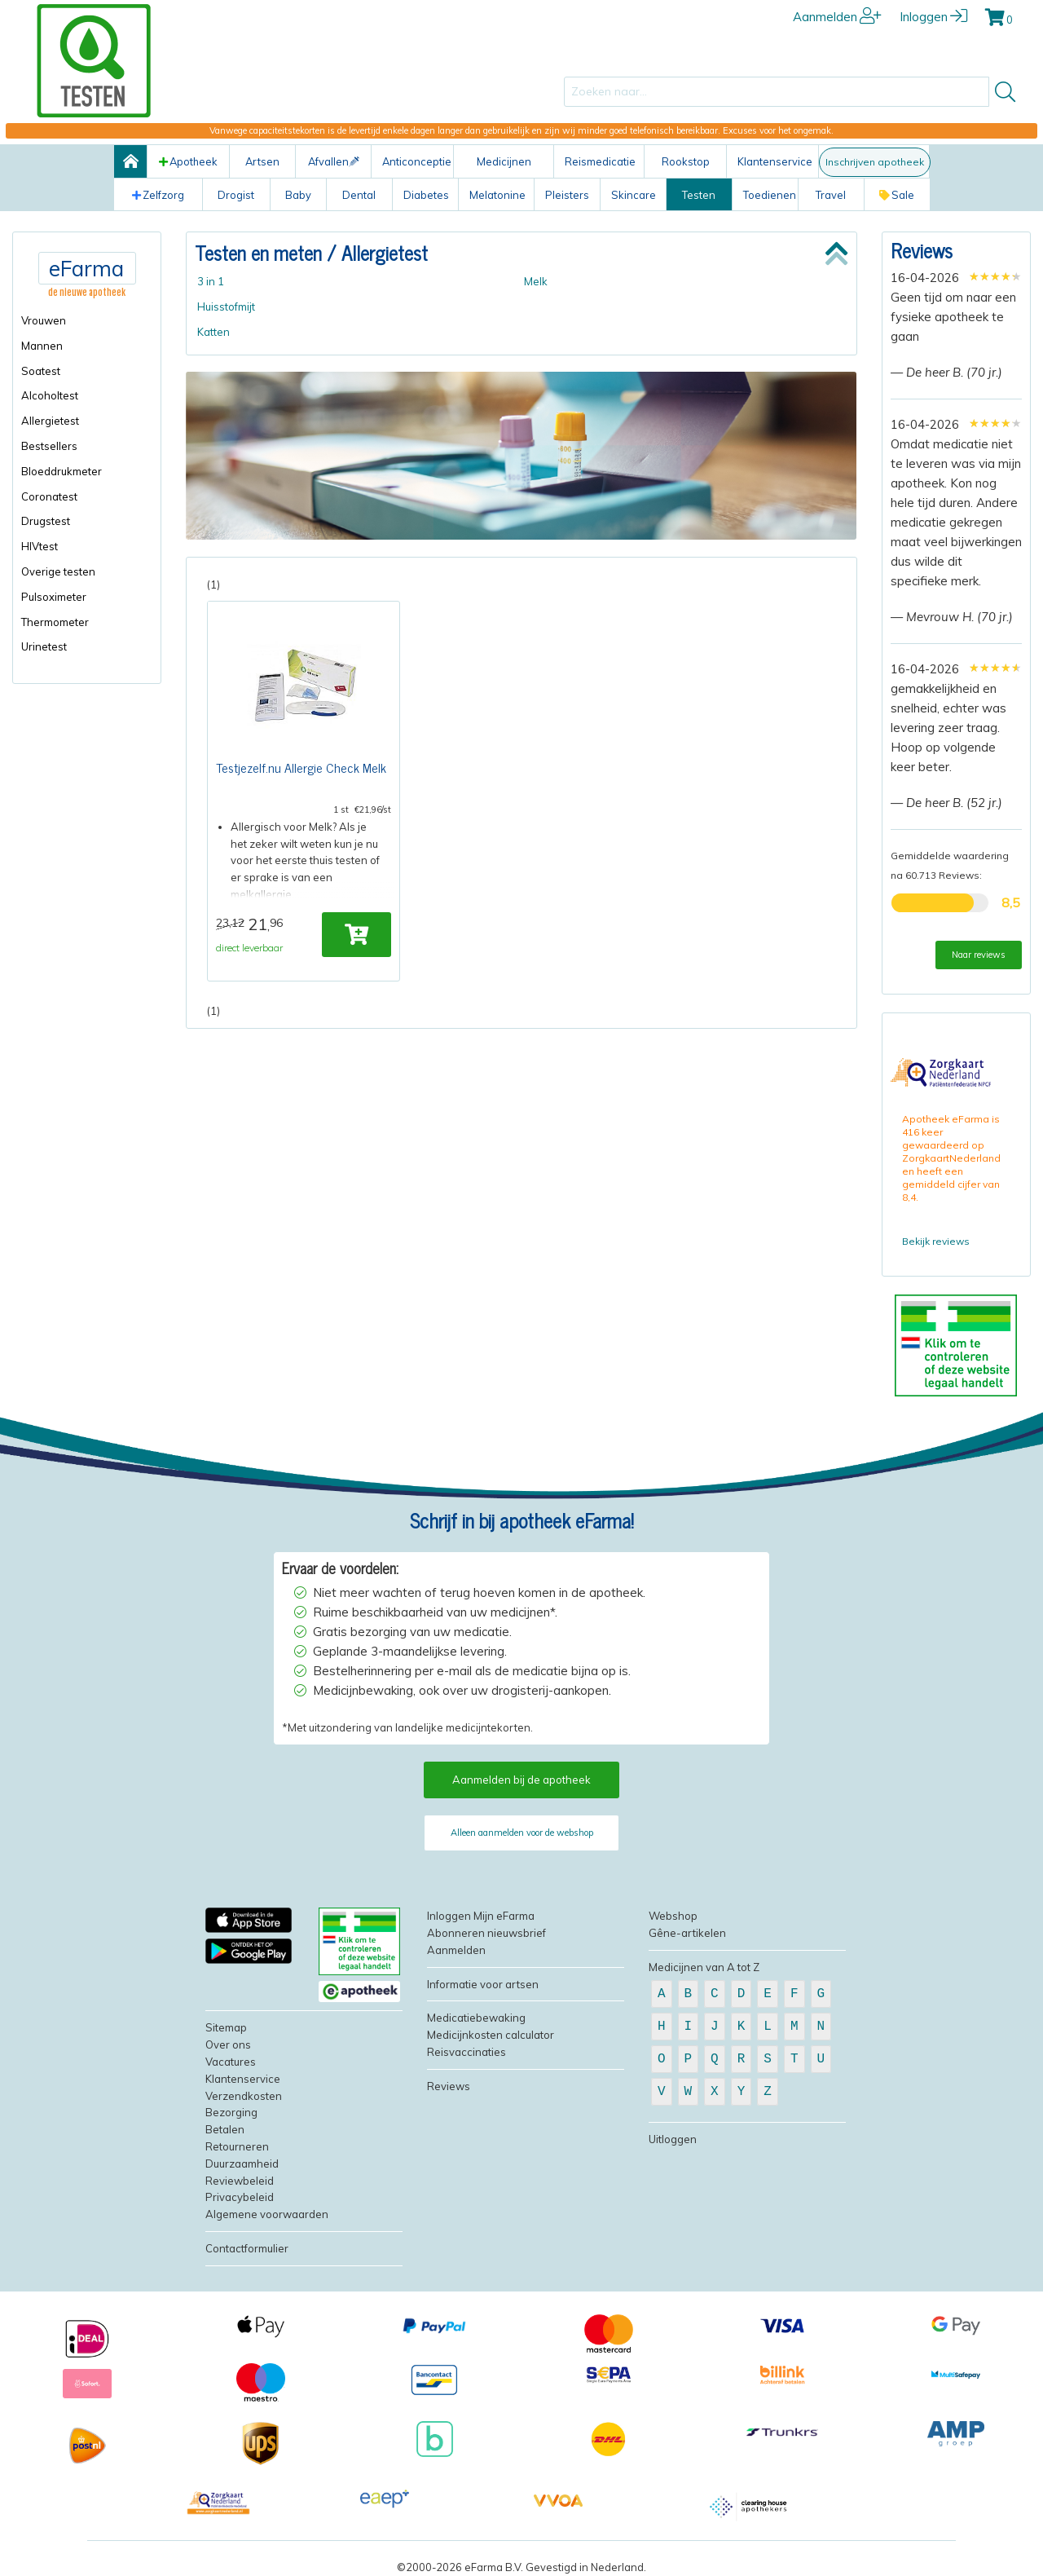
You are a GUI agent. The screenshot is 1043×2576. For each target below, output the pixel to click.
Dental (359, 194)
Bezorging (231, 2112)
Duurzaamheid (242, 2163)
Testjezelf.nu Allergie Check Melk (301, 768)
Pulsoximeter (53, 596)
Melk (536, 281)
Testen (698, 194)
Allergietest (50, 420)
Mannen (42, 345)
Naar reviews (979, 954)
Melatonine (497, 194)
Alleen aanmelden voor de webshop (522, 1832)
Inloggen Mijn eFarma (481, 1915)
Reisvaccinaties (466, 2051)
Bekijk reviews (936, 1241)
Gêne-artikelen (687, 1932)
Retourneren (237, 2146)
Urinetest (44, 646)
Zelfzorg (158, 194)
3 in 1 (210, 281)
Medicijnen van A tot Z (704, 1967)
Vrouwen (43, 320)
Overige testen (58, 571)
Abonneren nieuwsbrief (486, 1932)
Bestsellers (49, 445)
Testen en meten (258, 252)
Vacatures (230, 2061)
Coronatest (49, 496)
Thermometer (55, 622)
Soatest (40, 370)
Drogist (236, 194)
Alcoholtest (49, 395)
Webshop (673, 1915)
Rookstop (686, 161)
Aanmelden (837, 16)
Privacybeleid (239, 2196)
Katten (213, 331)
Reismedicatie (600, 161)
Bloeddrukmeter (61, 471)
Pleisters (567, 194)
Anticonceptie (416, 161)
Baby (298, 194)
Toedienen (769, 194)
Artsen (262, 161)
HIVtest (39, 546)
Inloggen (933, 16)
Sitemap (226, 2027)
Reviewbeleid (239, 2180)
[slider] (995, 276)
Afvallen (333, 161)
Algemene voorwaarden (266, 2214)
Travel (831, 194)
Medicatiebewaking (476, 2017)
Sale (896, 194)
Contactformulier (246, 2248)
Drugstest (45, 520)
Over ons (228, 2044)
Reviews (922, 250)
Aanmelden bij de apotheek (521, 1779)
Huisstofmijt (226, 306)
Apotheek (188, 161)
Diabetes (426, 194)
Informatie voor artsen (483, 1984)
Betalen (224, 2129)
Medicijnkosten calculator (490, 2034)
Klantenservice (774, 161)
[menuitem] (86, 320)
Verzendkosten (243, 2095)
